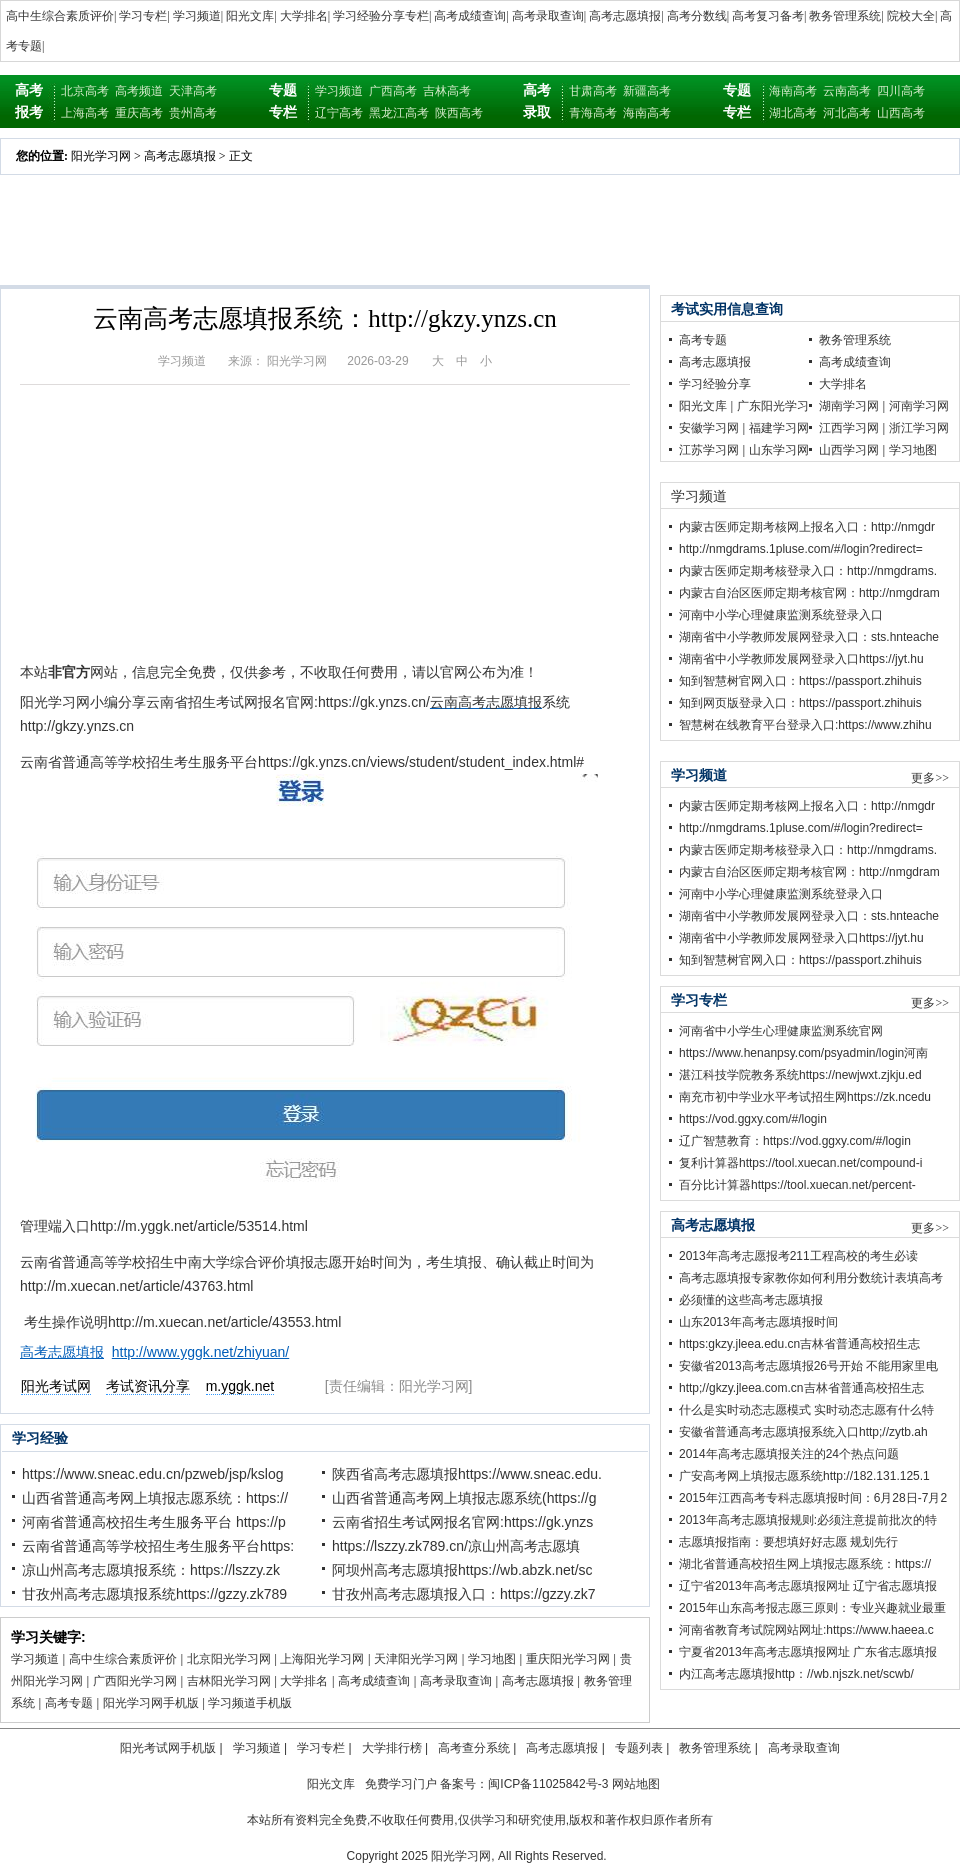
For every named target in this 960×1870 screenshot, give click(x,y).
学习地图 (492, 1659)
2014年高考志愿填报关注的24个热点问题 (789, 1454)
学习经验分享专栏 (381, 16)
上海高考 (85, 113)
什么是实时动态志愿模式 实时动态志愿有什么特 (806, 1410)
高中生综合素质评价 (60, 16)
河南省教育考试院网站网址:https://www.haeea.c (806, 1630)
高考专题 (69, 1703)
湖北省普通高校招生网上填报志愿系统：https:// (805, 1564)
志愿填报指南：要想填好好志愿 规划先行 (788, 1542)
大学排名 (304, 16)
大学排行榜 (392, 1748)
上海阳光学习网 (322, 1659)
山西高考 (901, 113)
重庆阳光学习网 (568, 1659)
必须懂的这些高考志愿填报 (751, 1300)
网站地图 (636, 1784)
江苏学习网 (709, 450)
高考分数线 (697, 16)
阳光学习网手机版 (151, 1703)
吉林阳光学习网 (229, 1681)
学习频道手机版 (250, 1703)
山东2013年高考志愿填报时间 (758, 1322)
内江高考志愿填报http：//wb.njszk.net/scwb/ (796, 1674)
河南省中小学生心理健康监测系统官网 (781, 1031)
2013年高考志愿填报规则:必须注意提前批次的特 (808, 1520)
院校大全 (911, 16)
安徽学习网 (709, 428)
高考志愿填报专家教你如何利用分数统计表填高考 (811, 1278)
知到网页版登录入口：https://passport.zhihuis (800, 703)
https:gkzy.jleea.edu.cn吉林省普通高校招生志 (799, 1344)
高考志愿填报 (625, 16)
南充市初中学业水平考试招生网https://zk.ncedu (805, 1097)
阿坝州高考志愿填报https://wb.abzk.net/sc (462, 1570)
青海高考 (593, 113)
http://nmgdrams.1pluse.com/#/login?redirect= (801, 549)
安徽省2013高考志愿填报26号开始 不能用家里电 (808, 1366)
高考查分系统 (474, 1748)
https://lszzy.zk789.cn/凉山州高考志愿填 (456, 1546)
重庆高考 (139, 113)
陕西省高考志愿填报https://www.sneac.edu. (467, 1474)
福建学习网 (779, 428)
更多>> (930, 778)
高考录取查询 (548, 16)
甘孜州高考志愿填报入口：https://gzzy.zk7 (463, 1594)
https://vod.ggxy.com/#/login (753, 1119)
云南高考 (847, 91)
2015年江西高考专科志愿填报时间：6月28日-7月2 (813, 1498)
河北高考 (847, 113)
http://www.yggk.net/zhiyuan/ (200, 1352)
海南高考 (647, 113)
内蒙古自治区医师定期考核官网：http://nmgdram (809, 593)
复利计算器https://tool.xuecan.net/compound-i (800, 1163)
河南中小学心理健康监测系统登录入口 (781, 615)
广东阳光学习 (773, 406)
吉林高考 (447, 91)
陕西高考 (459, 113)
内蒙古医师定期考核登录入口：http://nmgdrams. (808, 571)
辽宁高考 (339, 113)
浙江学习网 (919, 428)
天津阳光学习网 (416, 1659)
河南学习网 (919, 406)
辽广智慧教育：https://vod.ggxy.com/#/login (795, 1141)
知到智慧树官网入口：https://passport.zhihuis (800, 681)
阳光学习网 (101, 156)
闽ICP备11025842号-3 (548, 1784)
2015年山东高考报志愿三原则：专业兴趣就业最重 (812, 1608)
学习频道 (197, 16)
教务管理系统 (845, 16)
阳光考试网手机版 (168, 1748)
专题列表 (639, 1748)
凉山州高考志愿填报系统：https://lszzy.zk (151, 1570)
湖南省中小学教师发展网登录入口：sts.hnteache (809, 637)
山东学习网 (779, 450)
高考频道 (139, 91)
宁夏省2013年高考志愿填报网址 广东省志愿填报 (808, 1652)
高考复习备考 (768, 16)
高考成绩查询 (470, 16)
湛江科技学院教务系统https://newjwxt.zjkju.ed (800, 1075)
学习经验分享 (715, 384)
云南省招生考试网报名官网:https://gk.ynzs (462, 1522)
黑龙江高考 (399, 113)
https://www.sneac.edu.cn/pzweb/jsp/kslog (152, 1474)
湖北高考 (793, 113)
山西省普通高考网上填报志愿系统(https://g (464, 1498)
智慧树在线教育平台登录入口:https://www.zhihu (805, 725)
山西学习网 (849, 450)
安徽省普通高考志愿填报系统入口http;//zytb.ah (803, 1432)
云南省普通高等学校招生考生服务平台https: (158, 1546)
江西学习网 (849, 428)
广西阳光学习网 (135, 1681)
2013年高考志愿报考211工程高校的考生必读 (798, 1256)
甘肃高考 (593, 91)
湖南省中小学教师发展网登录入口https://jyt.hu (801, 659)
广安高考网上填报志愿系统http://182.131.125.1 (804, 1476)
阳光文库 (250, 16)
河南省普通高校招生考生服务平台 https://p (154, 1522)
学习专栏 (143, 16)
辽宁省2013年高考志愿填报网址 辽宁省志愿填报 (808, 1586)
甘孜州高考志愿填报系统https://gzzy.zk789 (154, 1594)
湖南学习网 (849, 406)
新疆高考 (647, 91)
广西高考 (393, 91)
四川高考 (901, 91)
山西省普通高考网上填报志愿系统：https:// (155, 1498)
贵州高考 (193, 113)
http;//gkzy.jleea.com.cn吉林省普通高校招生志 (801, 1388)
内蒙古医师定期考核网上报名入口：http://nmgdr (807, 527)
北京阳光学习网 (229, 1659)
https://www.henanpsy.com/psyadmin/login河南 (803, 1053)
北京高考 (85, 91)
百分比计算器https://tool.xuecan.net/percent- (797, 1185)
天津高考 (193, 91)
